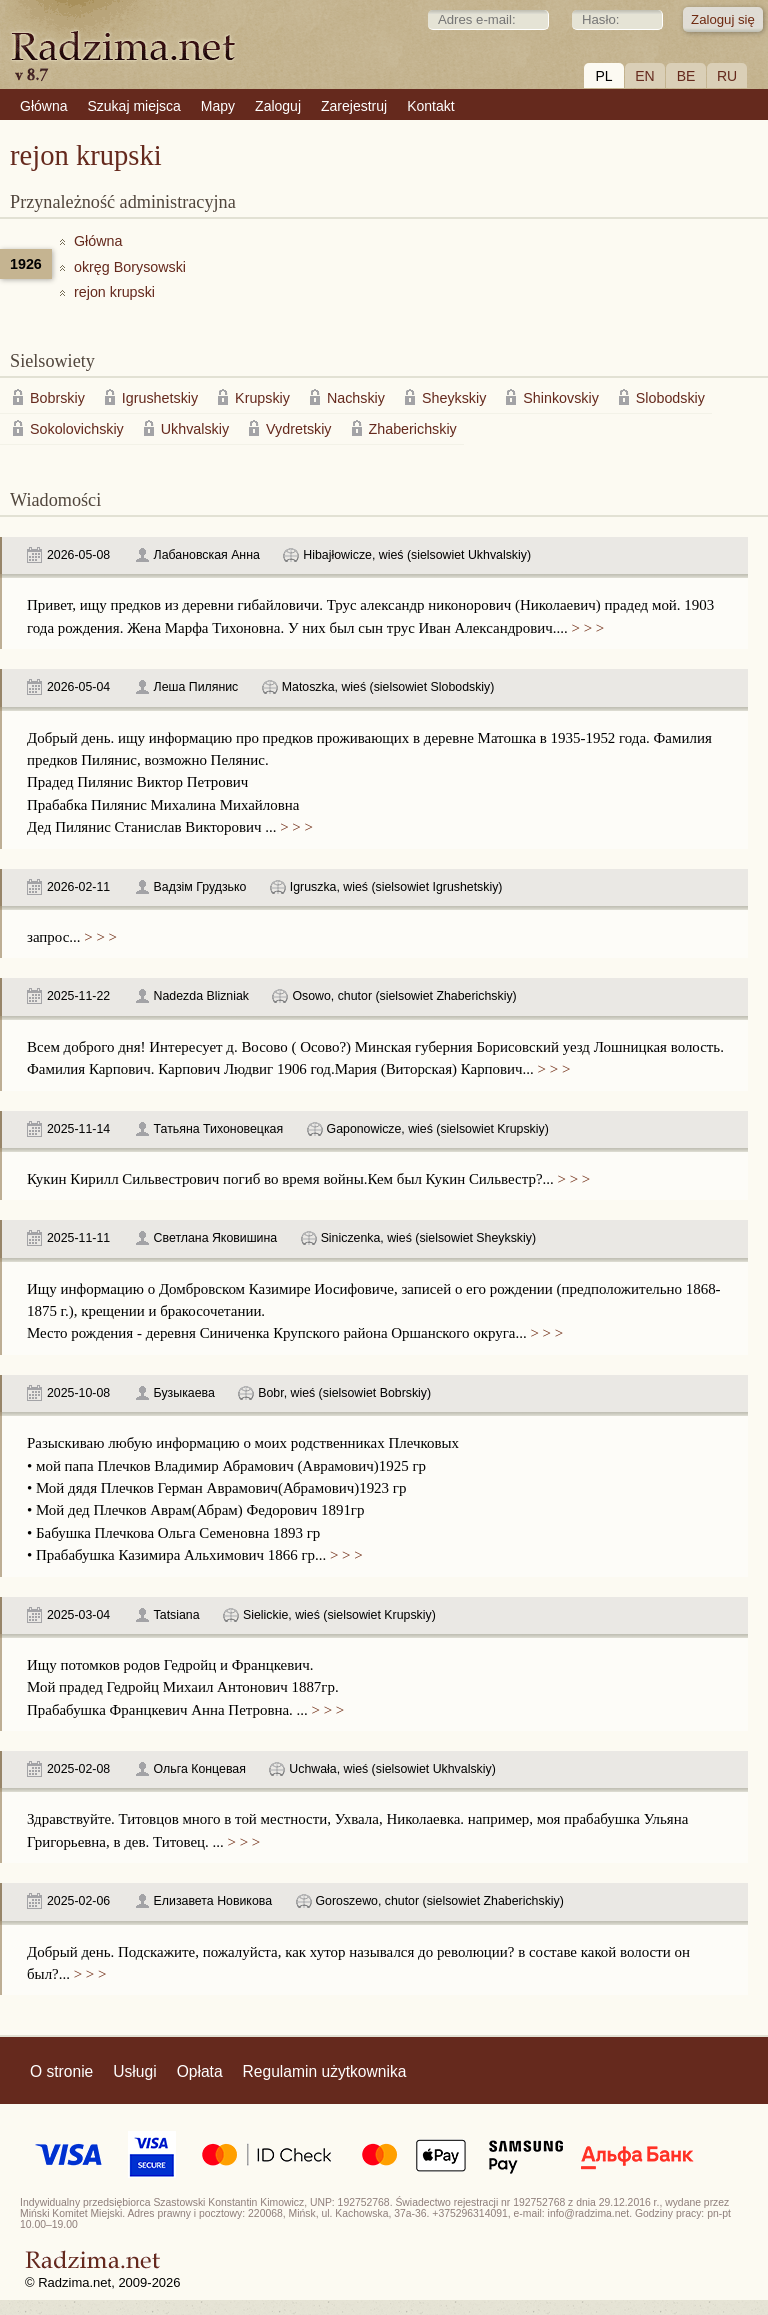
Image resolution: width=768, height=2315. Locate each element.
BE (686, 76)
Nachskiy (356, 398)
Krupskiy (262, 398)
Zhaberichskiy (413, 429)
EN (644, 76)
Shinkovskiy (561, 398)
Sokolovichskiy (77, 429)
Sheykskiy (454, 398)
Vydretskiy (298, 429)
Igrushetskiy (160, 398)
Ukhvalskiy (195, 429)
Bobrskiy (57, 398)
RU (727, 76)
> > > (586, 628)
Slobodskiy (670, 398)
